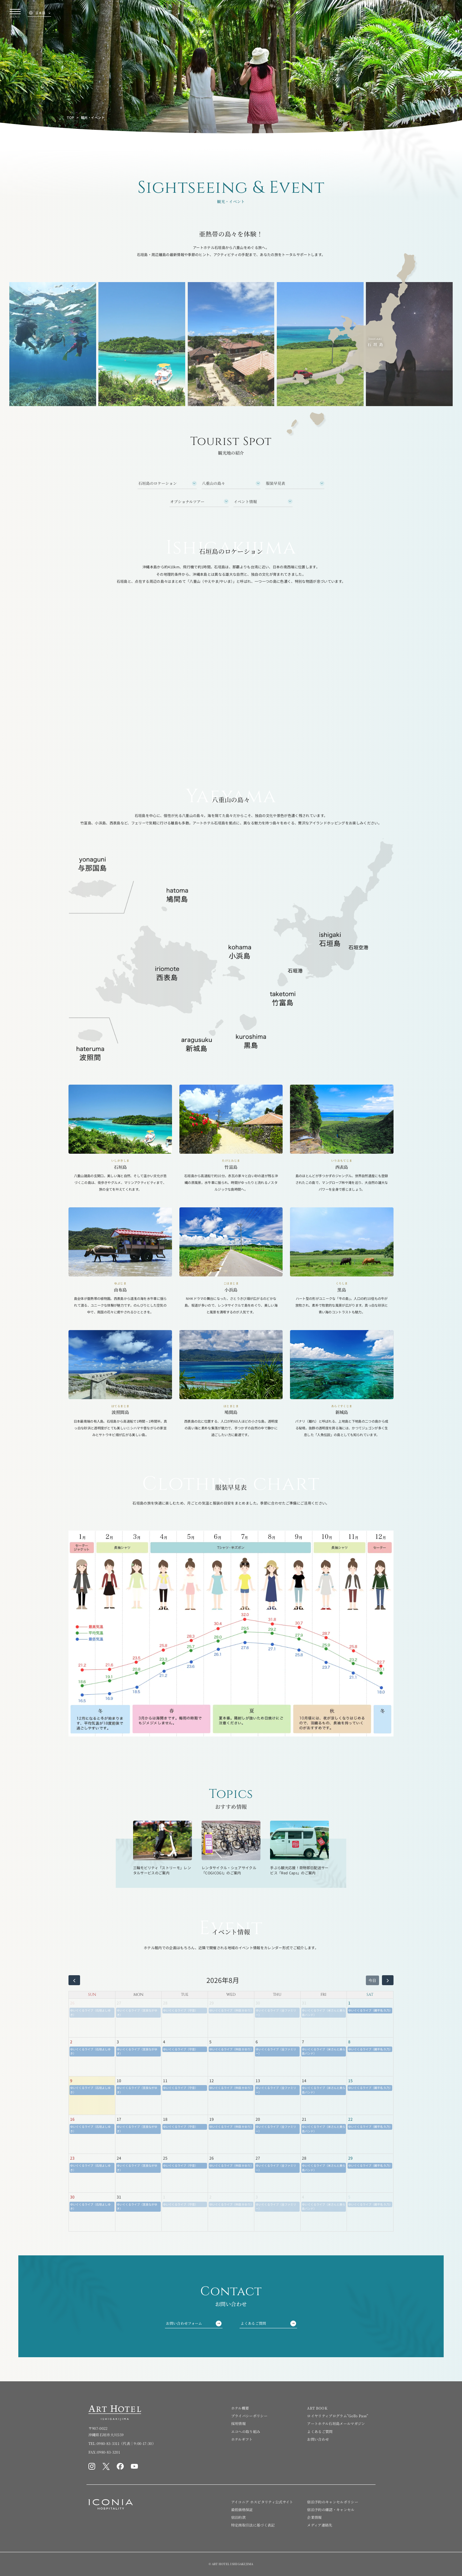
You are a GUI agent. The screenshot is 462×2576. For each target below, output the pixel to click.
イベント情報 (245, 501)
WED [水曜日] (231, 1994)
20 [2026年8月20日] (258, 2119)
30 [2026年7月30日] (258, 2002)
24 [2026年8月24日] (119, 2158)
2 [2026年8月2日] (71, 2041)
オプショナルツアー (187, 501)
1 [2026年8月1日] (349, 2002)
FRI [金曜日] (323, 1994)
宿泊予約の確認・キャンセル (330, 2509)
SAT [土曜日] (370, 1994)
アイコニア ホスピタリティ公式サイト (262, 2501)
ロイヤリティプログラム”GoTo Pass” (337, 2415)
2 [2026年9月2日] (210, 2196)
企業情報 (314, 2517)
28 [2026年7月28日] (165, 2002)
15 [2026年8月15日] (350, 2080)
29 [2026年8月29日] (350, 2158)
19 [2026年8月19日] (211, 2119)
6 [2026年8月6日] (257, 2041)
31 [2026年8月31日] (119, 2196)
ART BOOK (317, 2408)
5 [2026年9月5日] (349, 2196)
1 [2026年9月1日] (164, 2196)
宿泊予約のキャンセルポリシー (332, 2501)
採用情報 (238, 2423)
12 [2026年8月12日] (211, 2080)
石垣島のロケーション (157, 483)
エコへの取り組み (245, 2431)
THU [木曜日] (277, 1994)
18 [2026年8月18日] (165, 2119)
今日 (372, 1980)
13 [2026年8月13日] (258, 2080)
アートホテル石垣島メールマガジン (336, 2423)
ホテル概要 (240, 2408)
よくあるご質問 (268, 2323)
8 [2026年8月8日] (349, 2041)
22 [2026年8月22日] (350, 2119)
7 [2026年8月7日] (303, 2041)
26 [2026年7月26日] (72, 2002)
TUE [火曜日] (184, 1994)
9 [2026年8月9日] (71, 2080)
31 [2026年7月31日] (304, 2002)
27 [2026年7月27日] (119, 2002)
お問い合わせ (318, 2439)
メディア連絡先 (319, 2524)
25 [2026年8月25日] (165, 2158)
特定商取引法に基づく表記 (253, 2524)
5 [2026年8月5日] (210, 2041)
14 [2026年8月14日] (304, 2080)
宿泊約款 (238, 2517)
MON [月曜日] (138, 1994)
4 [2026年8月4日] (164, 2041)
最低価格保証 (242, 2509)
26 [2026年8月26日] (211, 2158)
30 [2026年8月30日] (72, 2196)
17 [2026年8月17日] (119, 2119)
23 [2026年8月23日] (72, 2158)
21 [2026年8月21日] (304, 2119)
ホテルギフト (242, 2439)
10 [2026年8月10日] (119, 2080)
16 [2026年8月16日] (72, 2119)
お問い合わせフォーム (193, 2323)
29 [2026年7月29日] (211, 2002)
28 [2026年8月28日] (304, 2158)
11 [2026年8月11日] (165, 2080)
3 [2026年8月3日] (118, 2041)
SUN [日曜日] (92, 1994)
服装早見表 (275, 483)
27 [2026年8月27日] (258, 2158)
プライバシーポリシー (249, 2415)
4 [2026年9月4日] (303, 2196)
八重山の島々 (213, 483)
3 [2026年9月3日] (257, 2196)
